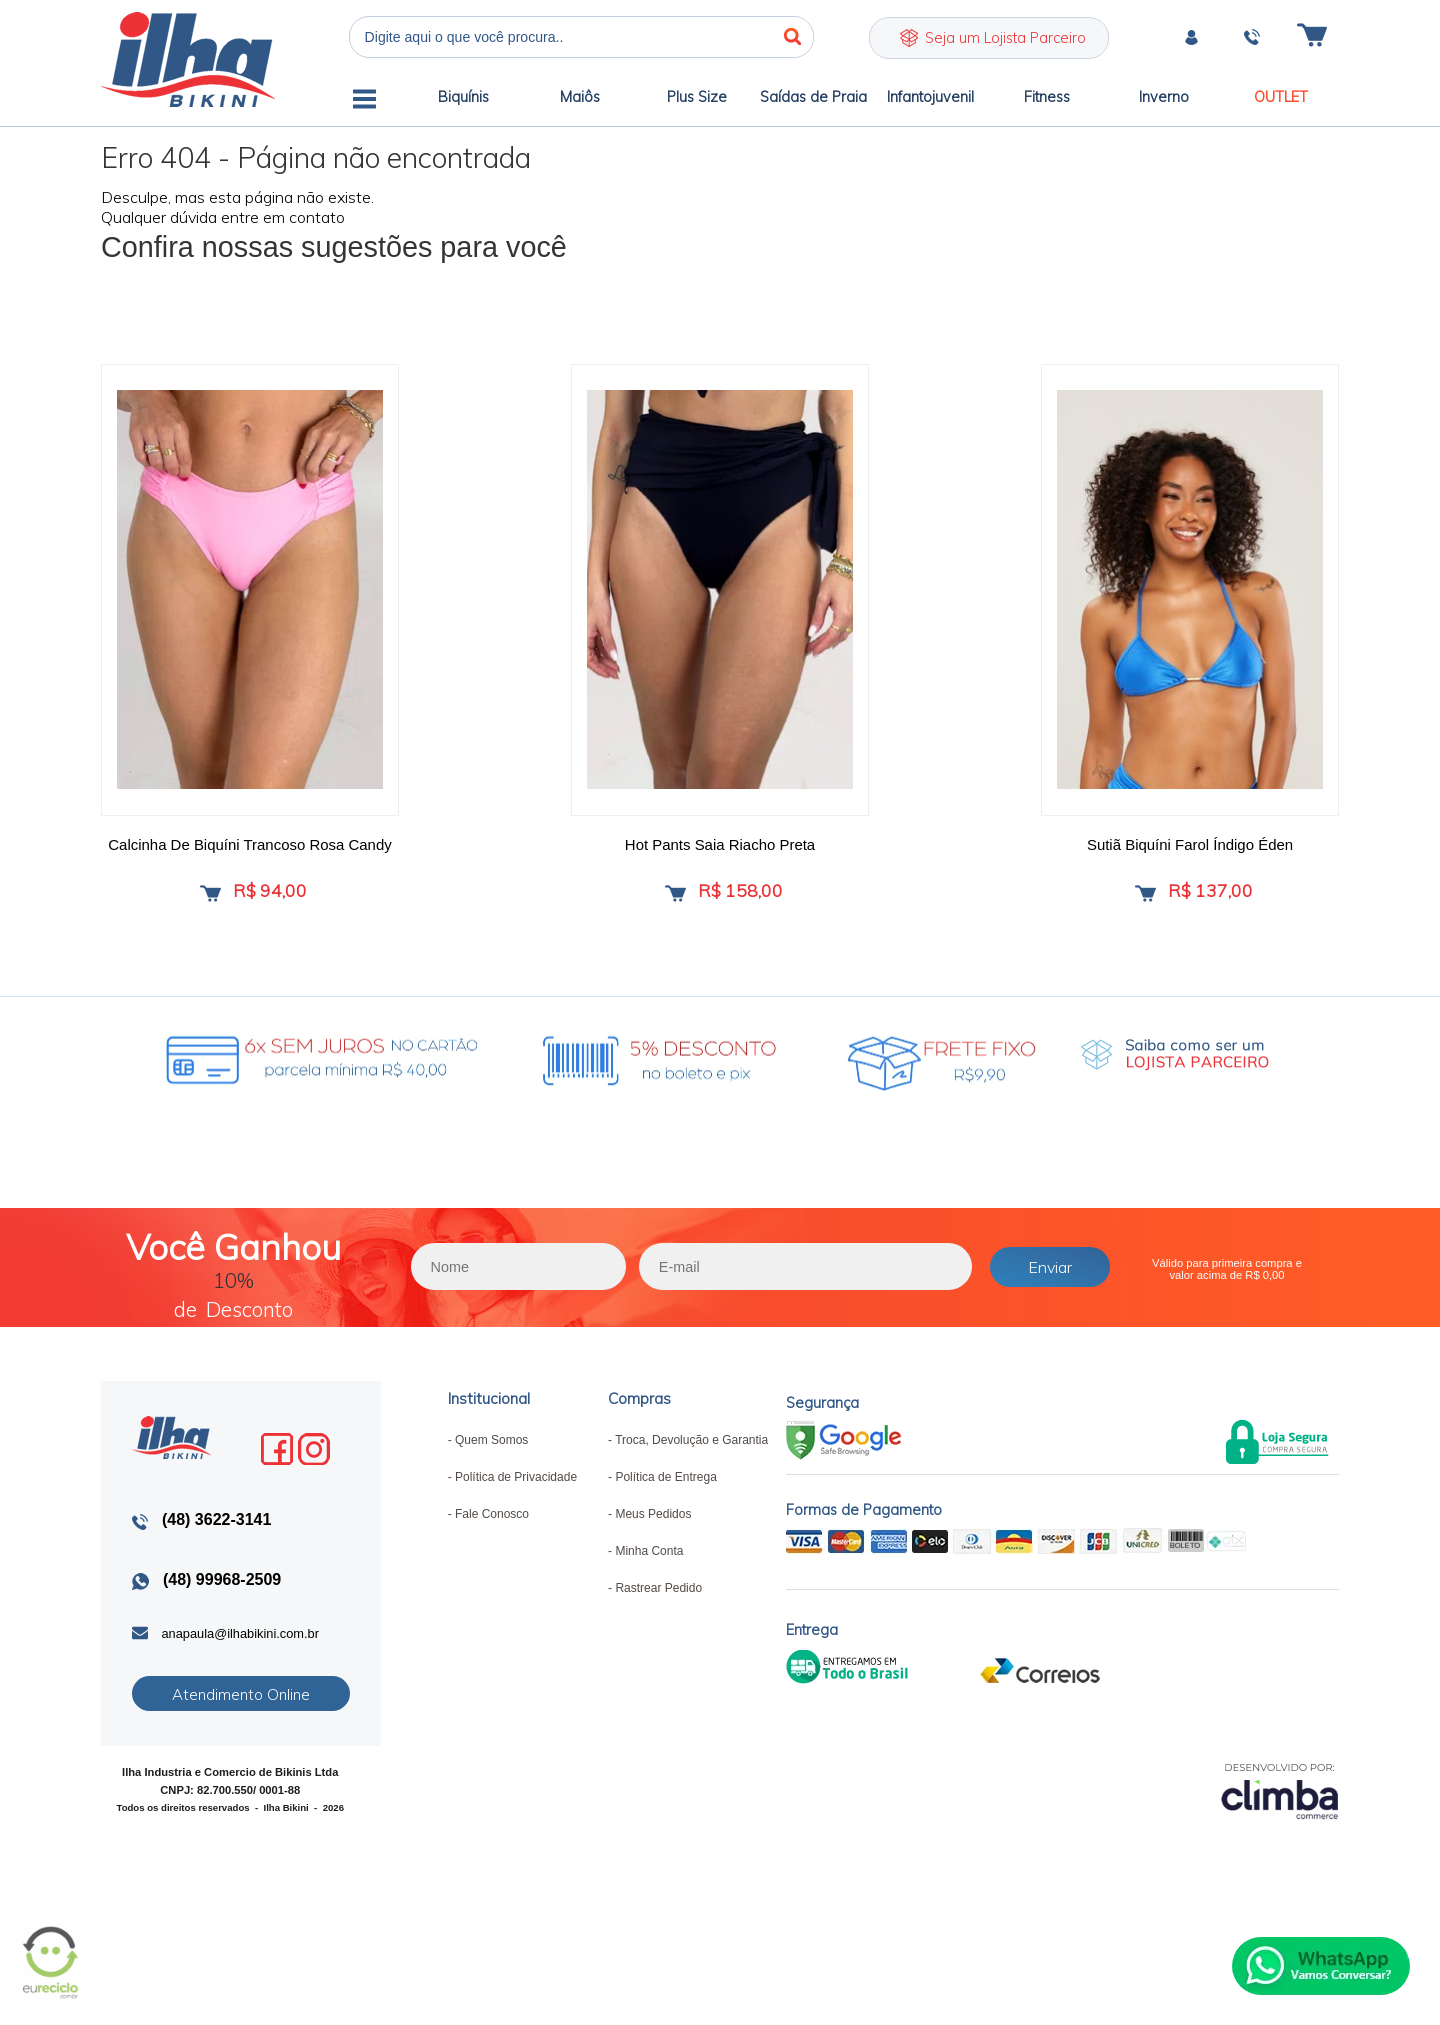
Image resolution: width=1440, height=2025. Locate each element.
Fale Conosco (492, 1525)
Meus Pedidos (653, 1525)
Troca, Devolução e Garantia (691, 1451)
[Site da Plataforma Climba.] (1280, 1800)
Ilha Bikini (188, 59)
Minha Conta (649, 1562)
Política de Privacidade (516, 1488)
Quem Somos (491, 1451)
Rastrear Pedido (658, 1599)
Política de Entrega (665, 1488)
